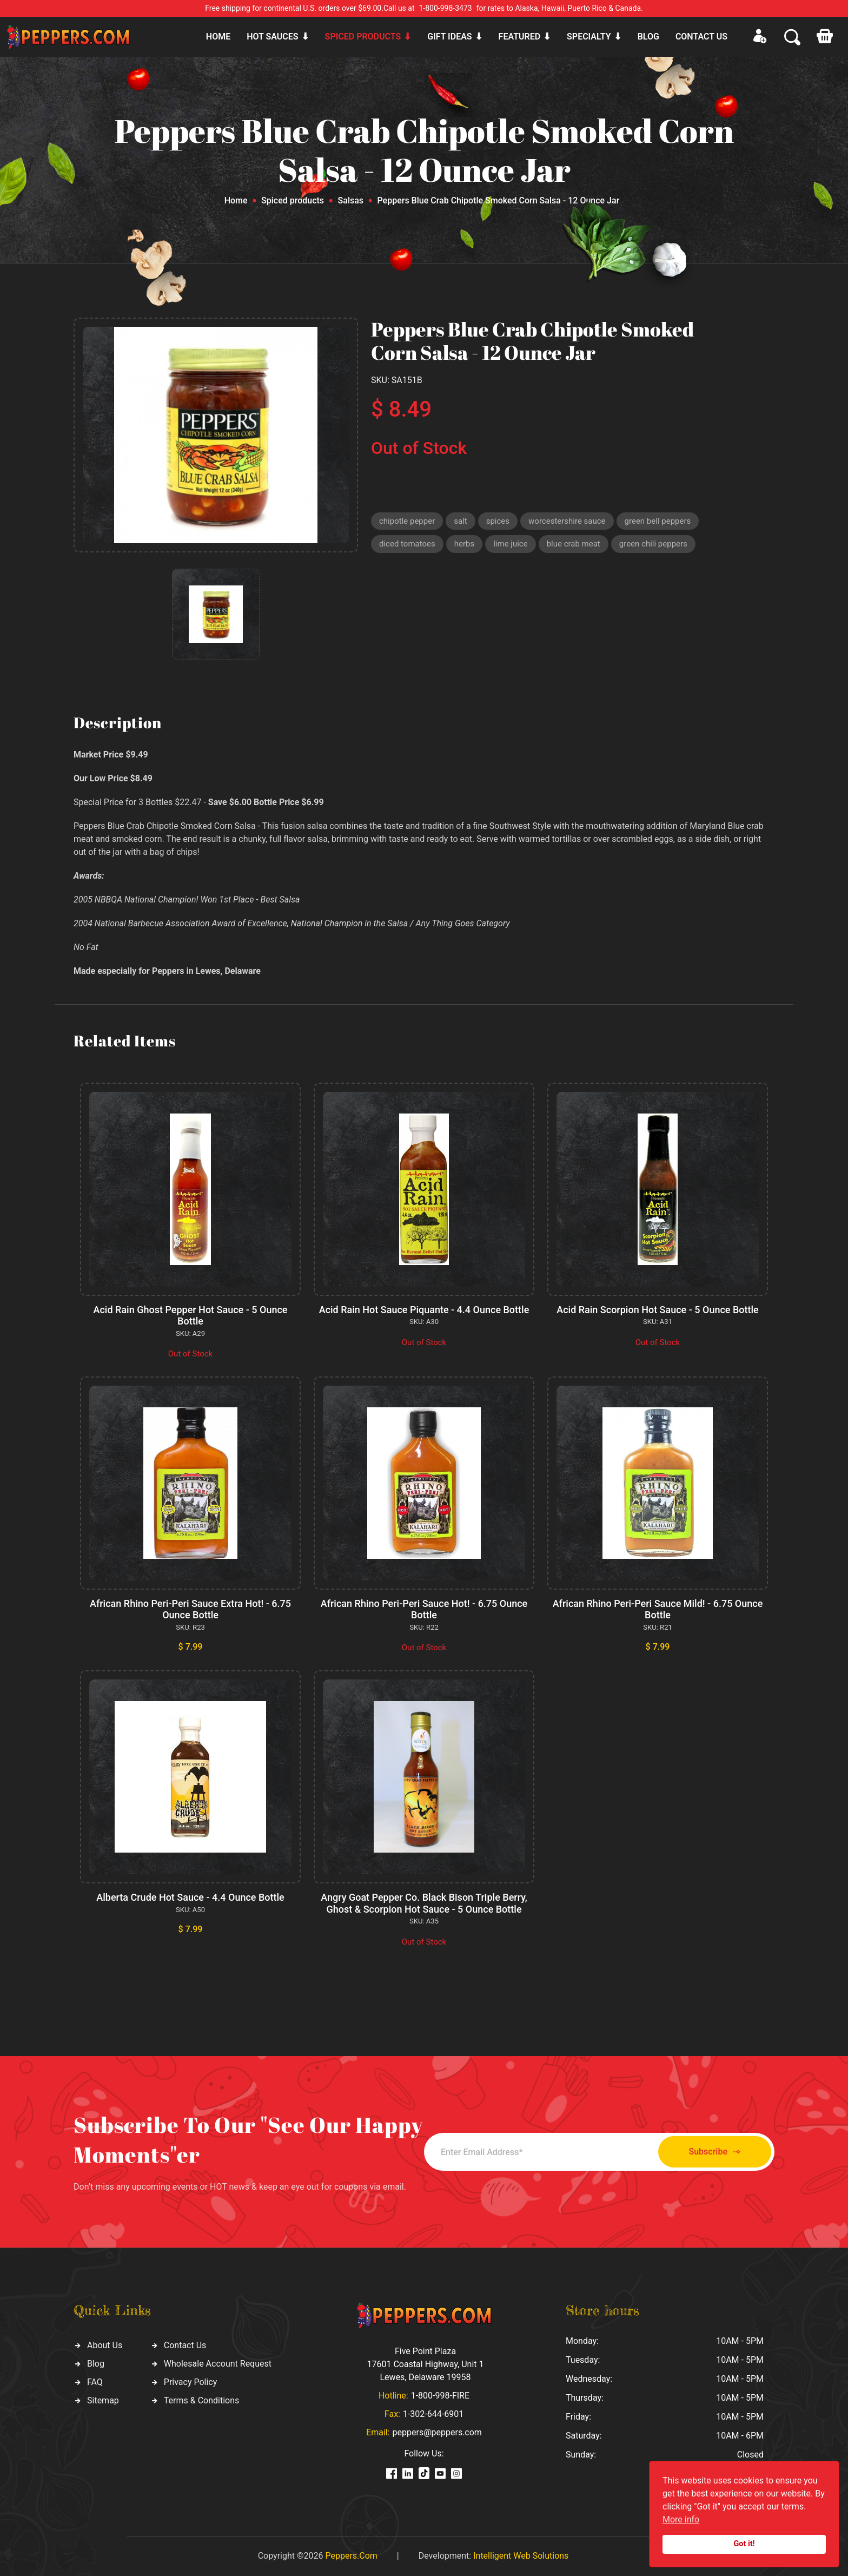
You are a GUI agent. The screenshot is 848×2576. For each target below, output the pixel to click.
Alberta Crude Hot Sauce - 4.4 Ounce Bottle (190, 1897)
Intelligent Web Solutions (520, 2556)
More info (680, 2519)
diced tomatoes (407, 544)
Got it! (744, 2543)
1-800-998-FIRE (440, 2395)
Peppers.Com (351, 2556)
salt (460, 521)
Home (218, 36)
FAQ (95, 2382)
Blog (648, 36)
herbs (464, 544)
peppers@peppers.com (437, 2432)
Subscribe (714, 2152)
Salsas (350, 200)
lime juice (510, 544)
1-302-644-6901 (433, 2414)
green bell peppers (658, 521)
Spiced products (363, 36)
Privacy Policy (190, 2382)
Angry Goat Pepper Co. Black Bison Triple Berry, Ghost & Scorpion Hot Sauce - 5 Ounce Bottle (424, 1903)
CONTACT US (701, 36)
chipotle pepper (407, 521)
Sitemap (103, 2400)
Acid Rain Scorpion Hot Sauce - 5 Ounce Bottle (657, 1309)
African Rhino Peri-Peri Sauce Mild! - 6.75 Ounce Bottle (658, 1609)
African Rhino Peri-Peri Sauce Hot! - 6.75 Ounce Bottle (424, 1609)
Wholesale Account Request (217, 2363)
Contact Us (185, 2345)
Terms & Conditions (202, 2400)
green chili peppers (653, 544)
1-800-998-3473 (445, 8)
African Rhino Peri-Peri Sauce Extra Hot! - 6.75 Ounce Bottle (190, 1609)
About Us (104, 2345)
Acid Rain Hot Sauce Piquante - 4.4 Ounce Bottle (424, 1309)
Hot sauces (272, 36)
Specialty (589, 36)
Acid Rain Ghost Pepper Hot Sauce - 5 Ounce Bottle (191, 1315)
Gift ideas (449, 36)
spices (497, 521)
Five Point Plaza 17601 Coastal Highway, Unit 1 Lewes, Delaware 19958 (425, 2364)
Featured (519, 36)
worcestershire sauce (567, 521)
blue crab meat (573, 544)
